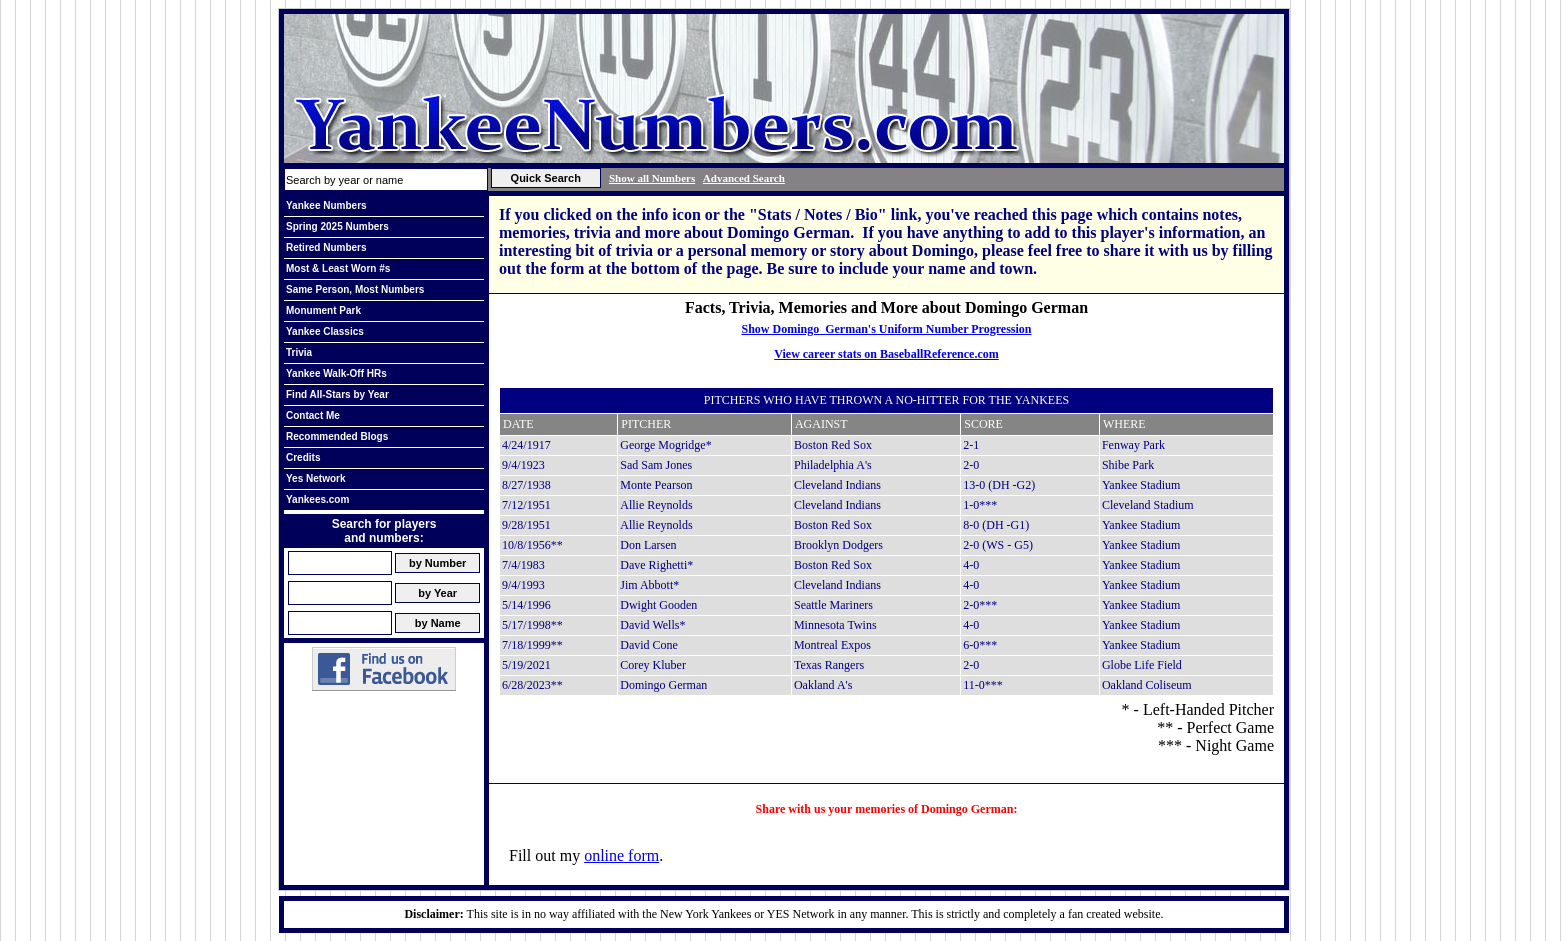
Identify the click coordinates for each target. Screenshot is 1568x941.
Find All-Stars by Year (337, 394)
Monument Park (323, 310)
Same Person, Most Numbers (355, 289)
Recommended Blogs (337, 436)
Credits (303, 457)
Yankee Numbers (326, 205)
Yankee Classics (325, 331)
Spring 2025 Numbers (337, 226)
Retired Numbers (326, 247)
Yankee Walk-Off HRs (336, 373)
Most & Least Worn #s (338, 268)
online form (621, 855)
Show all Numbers (652, 178)
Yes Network (315, 478)
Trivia (299, 352)
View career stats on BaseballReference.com (886, 354)
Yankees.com (317, 499)
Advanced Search (744, 178)
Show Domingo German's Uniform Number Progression (886, 329)
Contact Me (313, 415)
